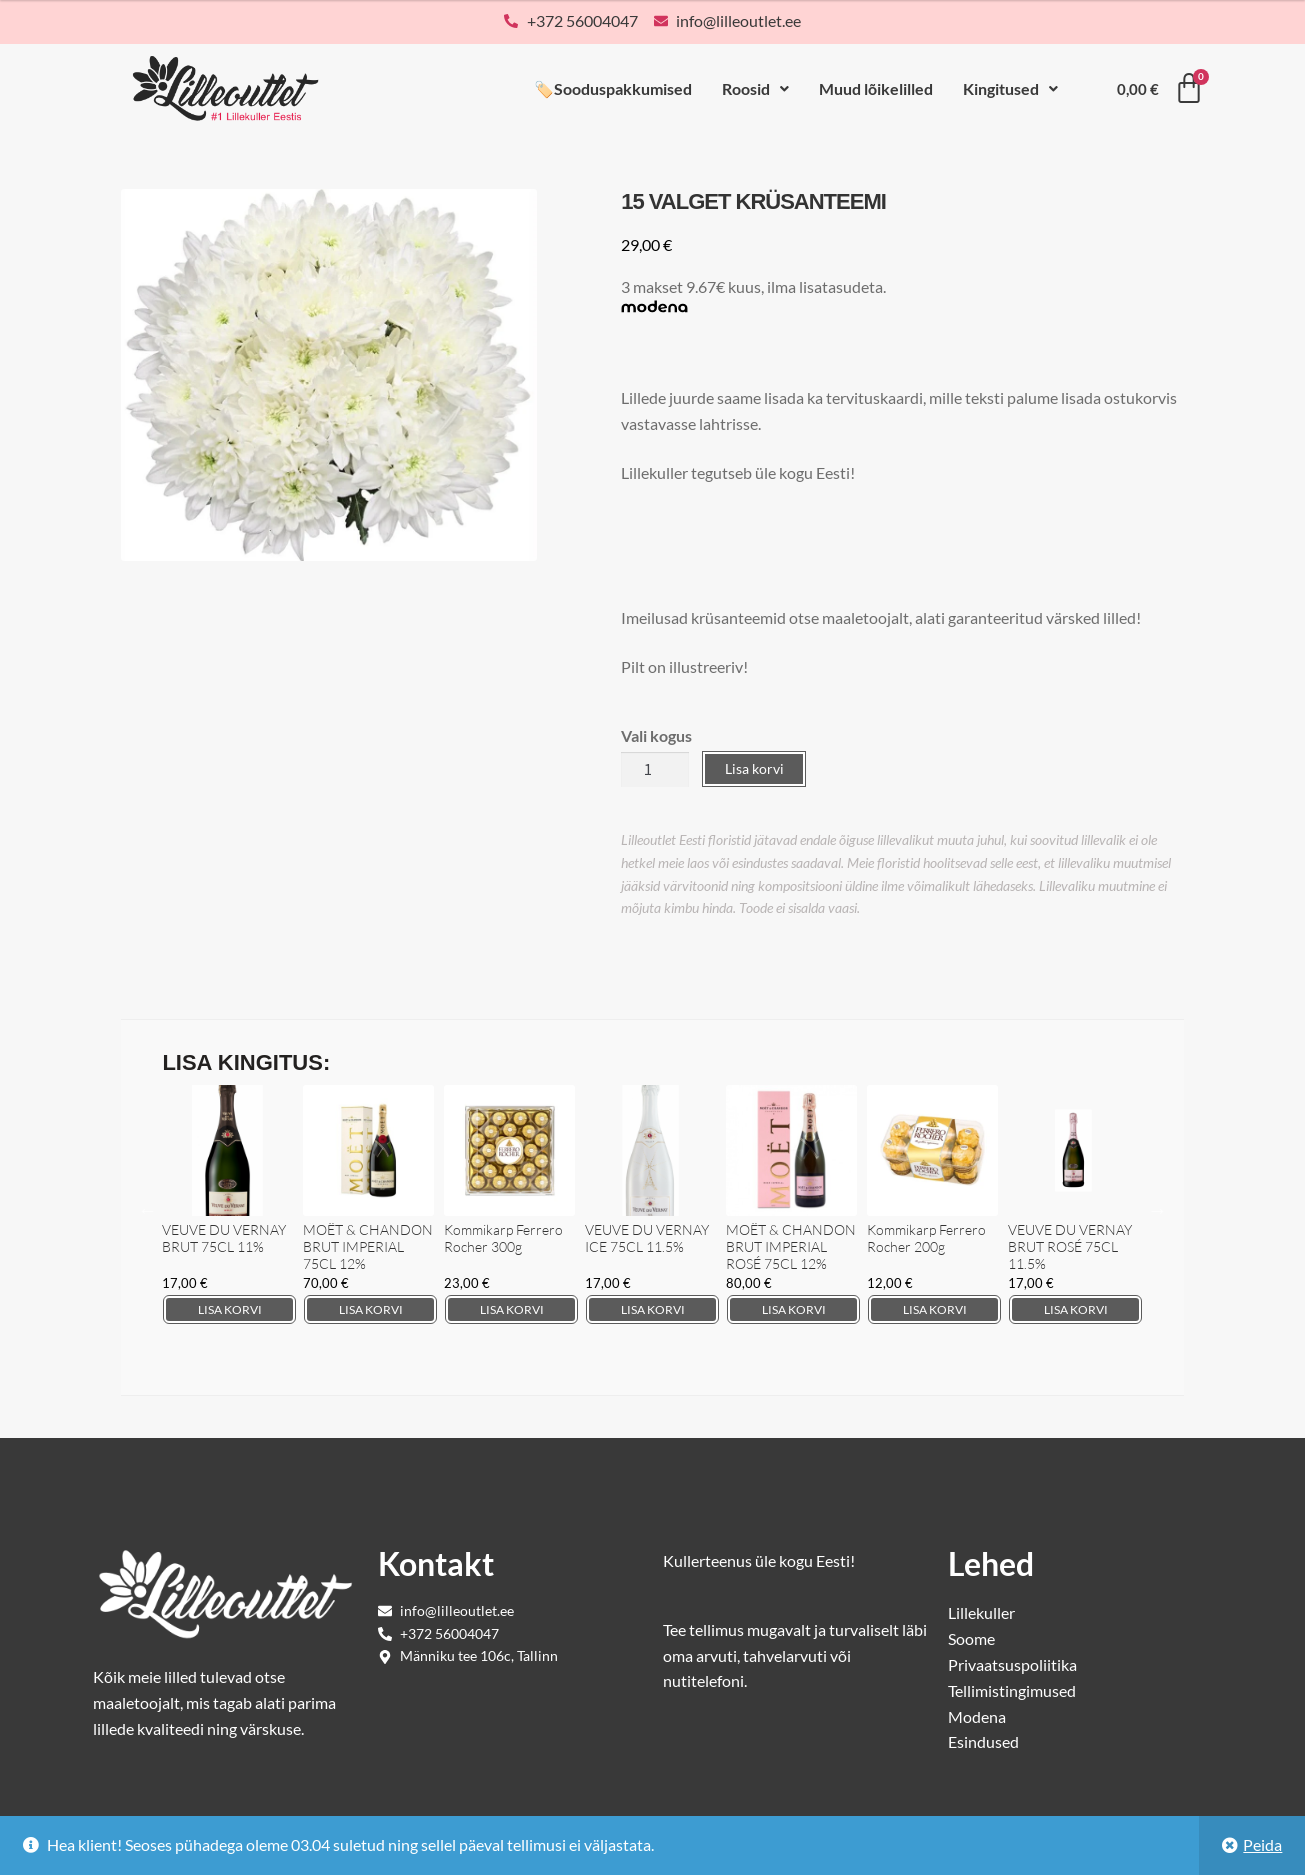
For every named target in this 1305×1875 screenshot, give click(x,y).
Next (1158, 1210)
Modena (977, 1716)
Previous (147, 1210)
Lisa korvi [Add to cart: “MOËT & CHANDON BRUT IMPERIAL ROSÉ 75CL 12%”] (794, 1309)
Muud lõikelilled (876, 88)
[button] (755, 89)
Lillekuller (981, 1612)
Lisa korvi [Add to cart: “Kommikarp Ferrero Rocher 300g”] (512, 1309)
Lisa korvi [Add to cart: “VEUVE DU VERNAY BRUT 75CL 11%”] (230, 1309)
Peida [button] (1262, 1844)
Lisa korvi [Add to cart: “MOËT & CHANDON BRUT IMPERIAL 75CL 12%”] (371, 1309)
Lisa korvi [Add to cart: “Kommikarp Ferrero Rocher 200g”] (935, 1309)
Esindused (983, 1741)
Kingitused (1010, 88)
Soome (971, 1638)
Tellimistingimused (1012, 1690)
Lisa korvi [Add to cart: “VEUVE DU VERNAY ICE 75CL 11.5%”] (653, 1309)
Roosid (755, 88)
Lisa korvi (754, 768)
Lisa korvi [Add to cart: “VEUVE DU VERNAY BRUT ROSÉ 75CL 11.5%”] (1076, 1309)
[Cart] (1161, 89)
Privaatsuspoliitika (1012, 1664)
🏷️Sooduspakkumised (613, 88)
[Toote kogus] (655, 769)
